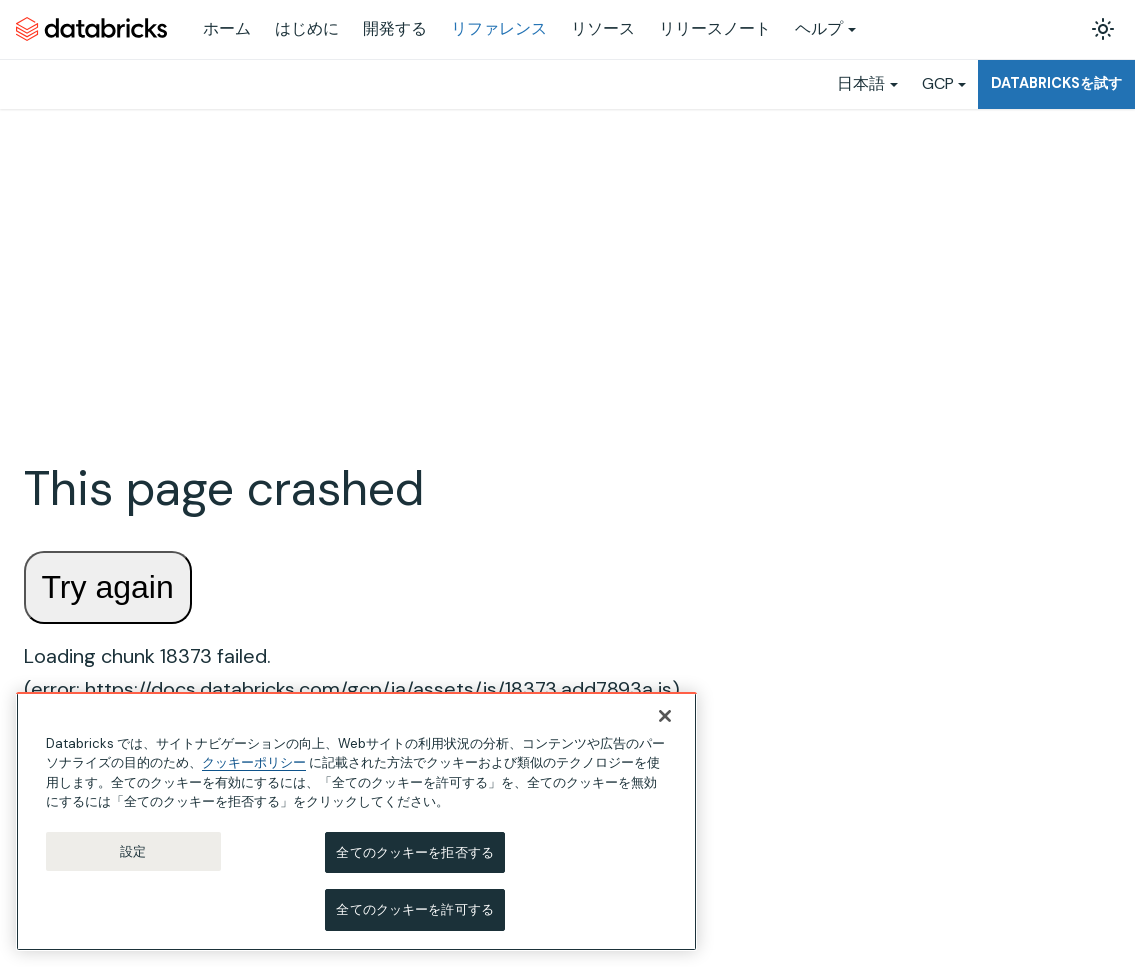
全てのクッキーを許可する (415, 910)
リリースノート (715, 28)
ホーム (227, 28)
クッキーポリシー (254, 763)
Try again (108, 587)
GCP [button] (938, 83)
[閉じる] (665, 717)
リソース (603, 28)
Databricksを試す (1056, 83)
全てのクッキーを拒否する (415, 853)
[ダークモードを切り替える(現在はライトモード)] (1103, 29)
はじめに (307, 28)
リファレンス (499, 28)
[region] (356, 822)
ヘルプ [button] (819, 28)
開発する (395, 28)
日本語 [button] (861, 83)
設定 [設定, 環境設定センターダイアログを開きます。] (133, 852)
